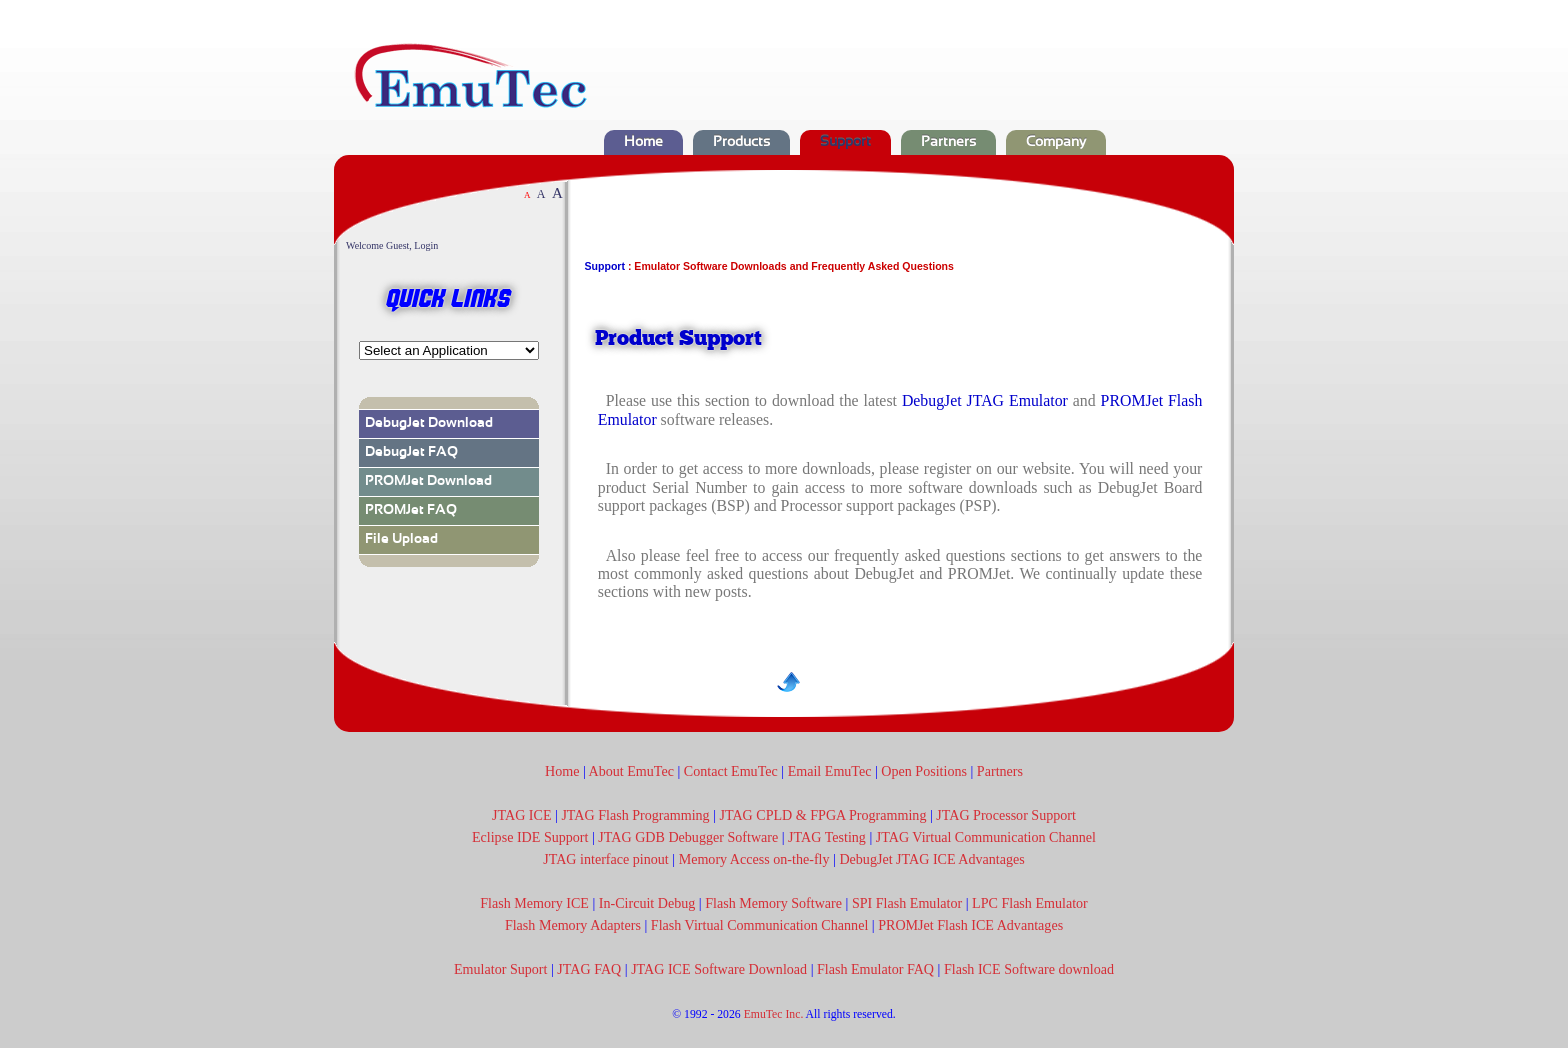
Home (643, 142)
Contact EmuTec (731, 771)
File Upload (401, 539)
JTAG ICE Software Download (719, 969)
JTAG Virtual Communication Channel (986, 837)
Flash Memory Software (773, 903)
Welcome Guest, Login (392, 245)
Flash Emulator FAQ (873, 969)
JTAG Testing (827, 837)
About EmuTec (630, 771)
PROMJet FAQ (411, 510)
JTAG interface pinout (606, 859)
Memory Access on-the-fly (754, 859)
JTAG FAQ (587, 969)
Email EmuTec (830, 771)
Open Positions (924, 771)
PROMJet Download (428, 481)
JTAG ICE (521, 815)
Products (741, 142)
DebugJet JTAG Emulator (985, 400)
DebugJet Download (429, 423)
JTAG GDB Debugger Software (688, 837)
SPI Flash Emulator (907, 903)
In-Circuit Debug (647, 903)
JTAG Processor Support (1006, 815)
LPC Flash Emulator (1030, 903)
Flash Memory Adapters (573, 925)
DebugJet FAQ (411, 452)
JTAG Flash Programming (635, 815)
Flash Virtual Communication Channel (759, 925)
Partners (948, 142)
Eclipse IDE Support (530, 837)
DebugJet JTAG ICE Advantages (931, 859)
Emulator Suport (500, 969)
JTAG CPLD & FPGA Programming (823, 815)
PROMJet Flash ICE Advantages (970, 925)
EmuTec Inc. (774, 1014)
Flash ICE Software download (1029, 969)
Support (845, 142)
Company (1056, 142)
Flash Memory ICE (534, 903)
